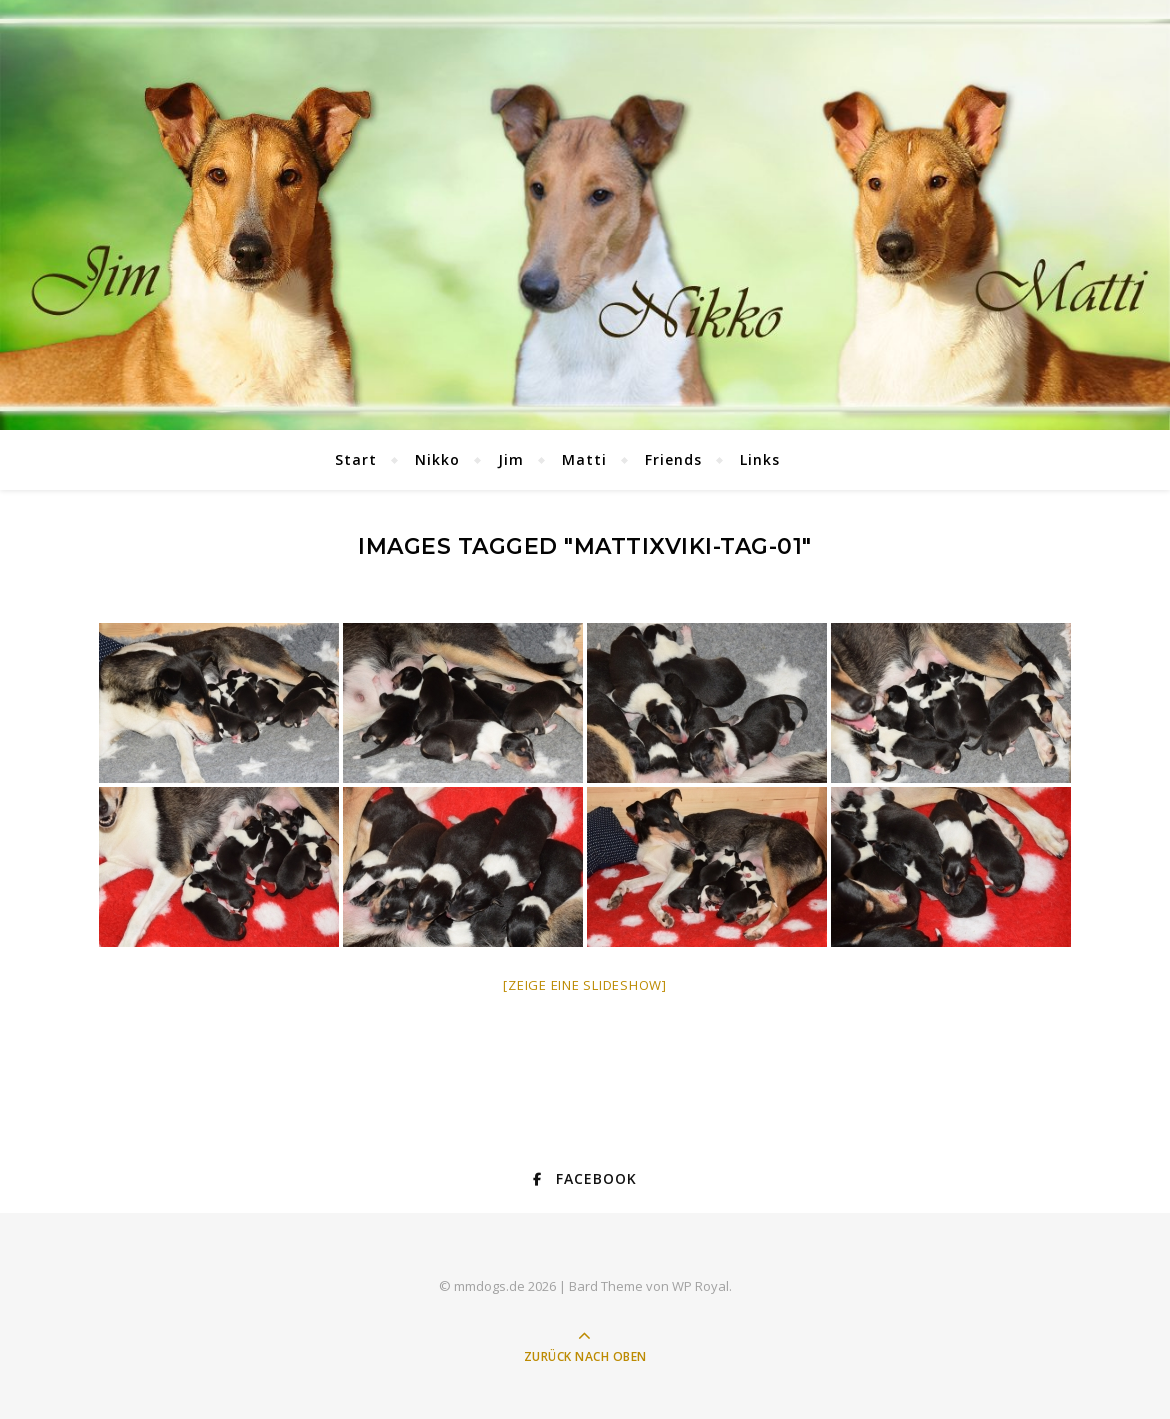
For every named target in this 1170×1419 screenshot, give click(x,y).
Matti (584, 459)
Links (760, 459)
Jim (511, 459)
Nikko (437, 459)
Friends (673, 459)
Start (356, 459)
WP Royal (700, 1286)
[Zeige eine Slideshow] (585, 985)
